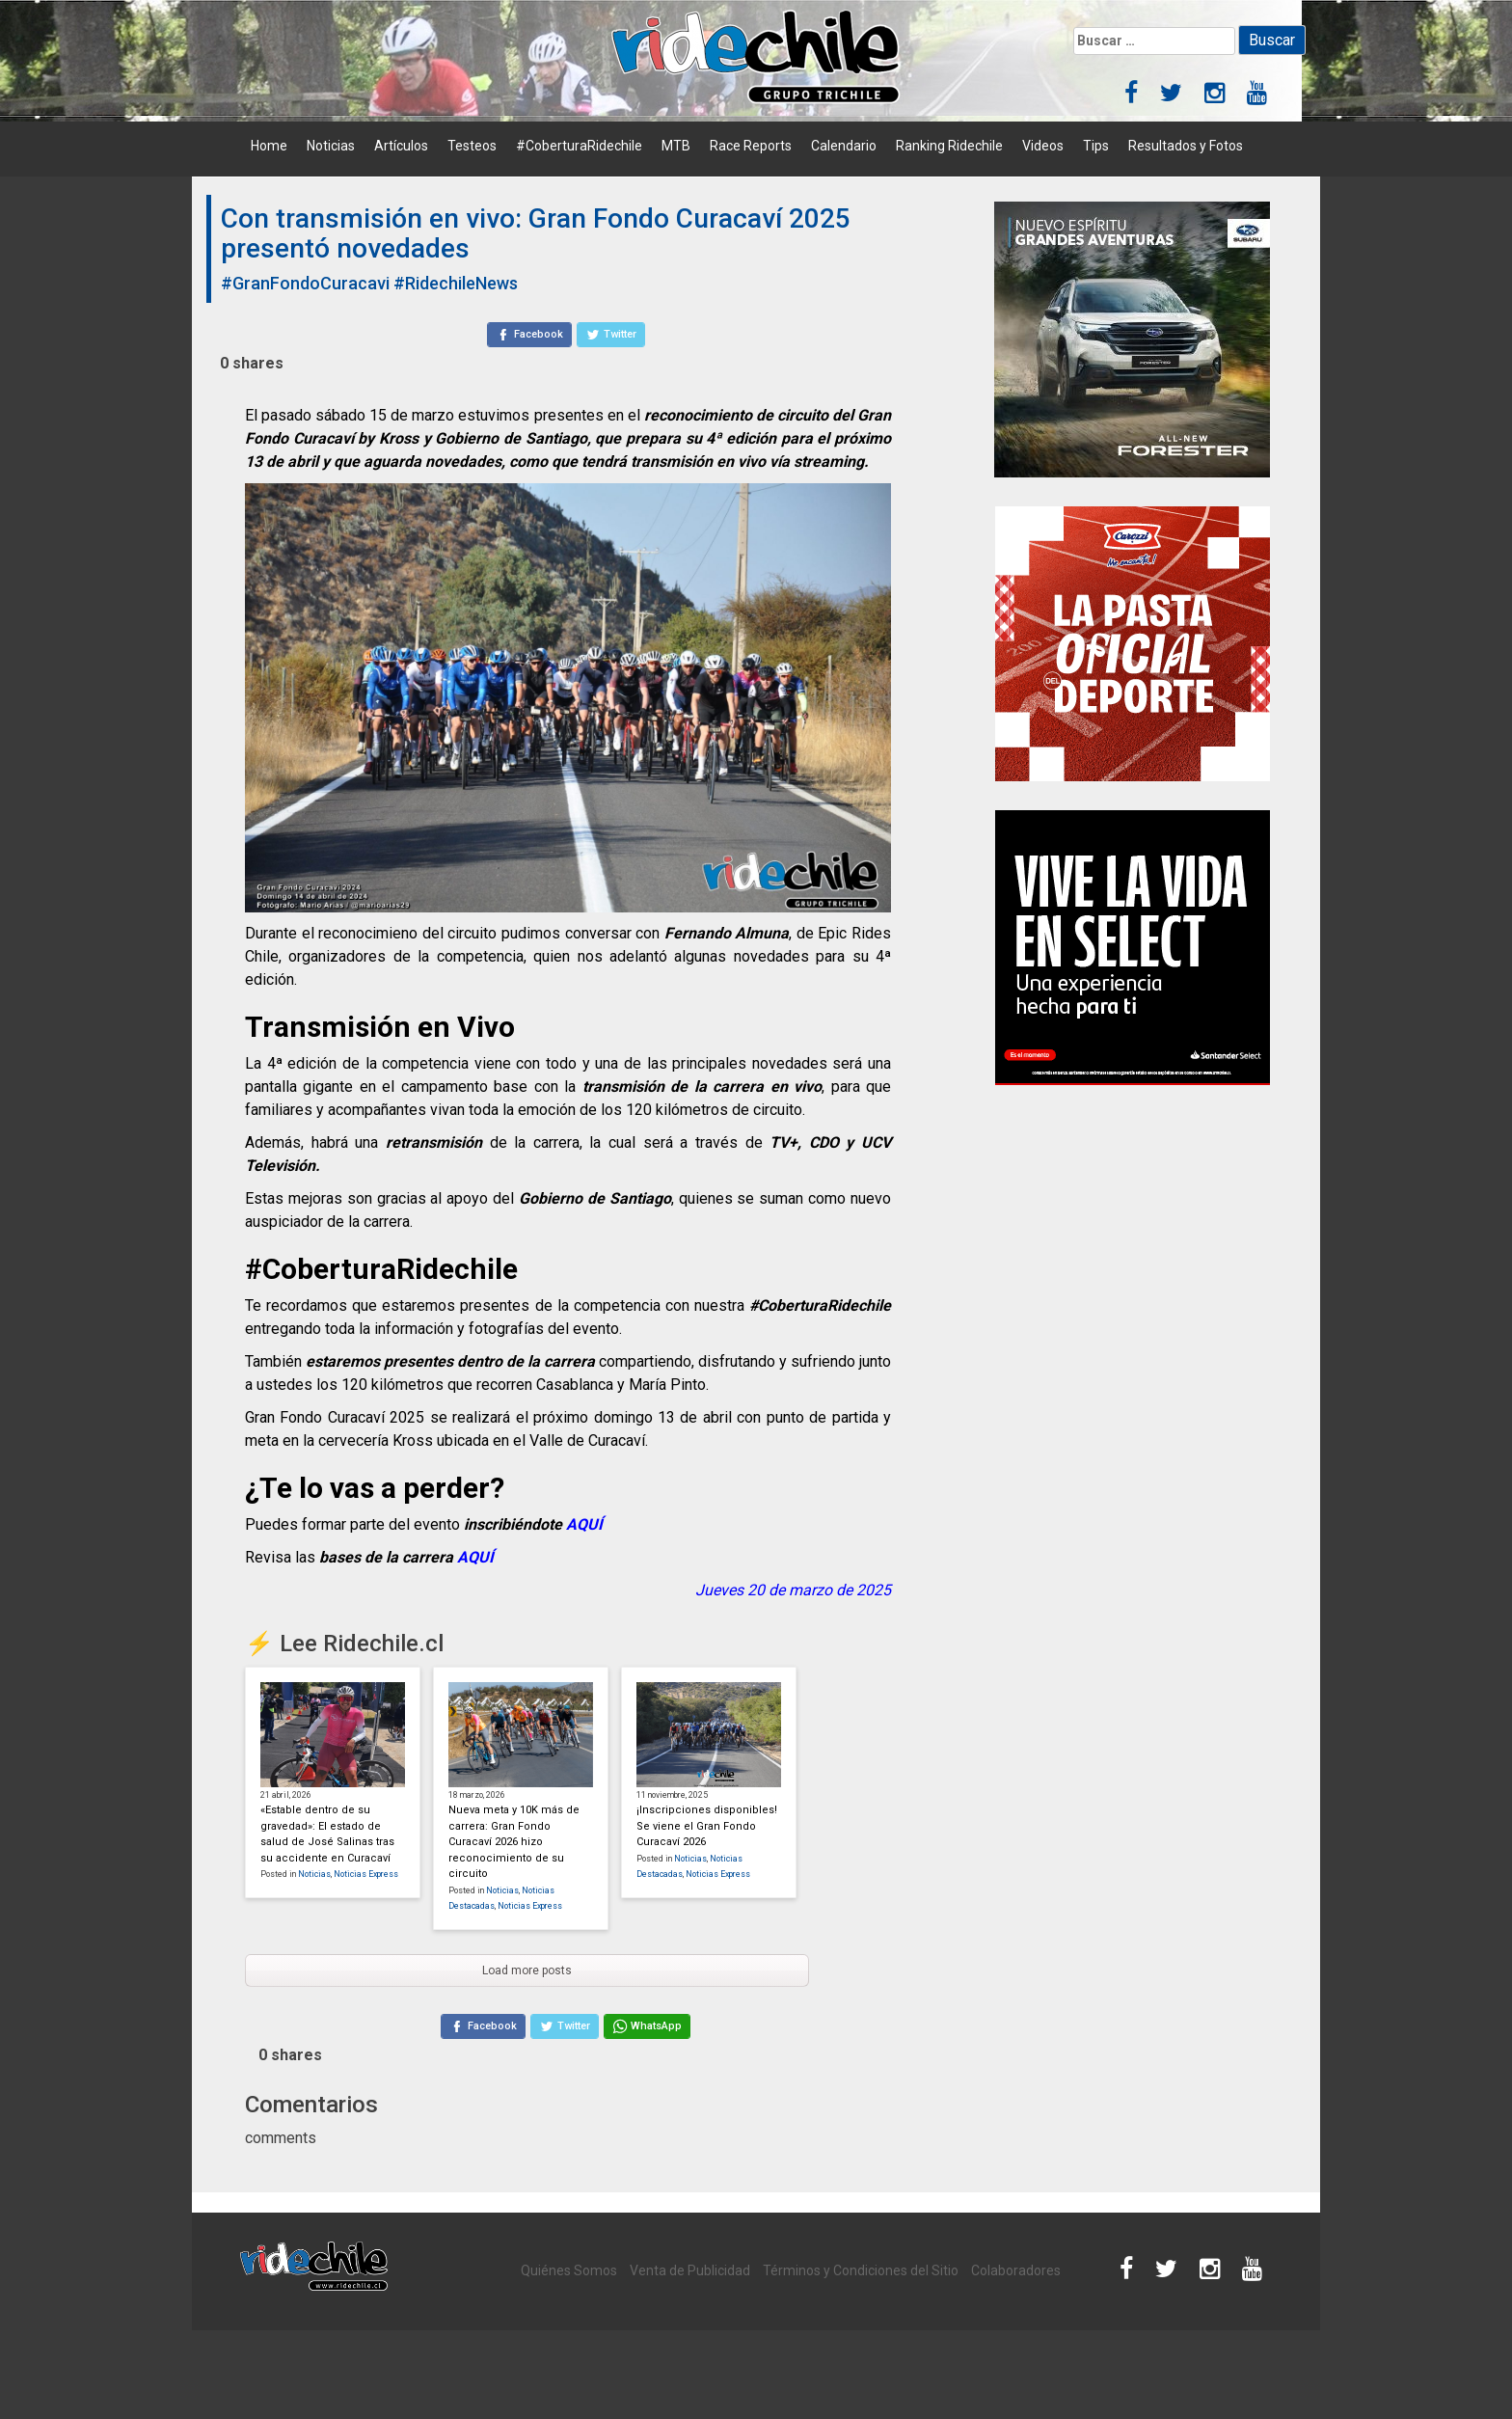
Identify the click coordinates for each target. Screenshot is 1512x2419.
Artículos (401, 145)
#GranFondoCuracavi (305, 283)
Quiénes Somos (569, 2270)
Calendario (844, 145)
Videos (1043, 145)
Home (269, 145)
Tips (1096, 145)
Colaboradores (1016, 2270)
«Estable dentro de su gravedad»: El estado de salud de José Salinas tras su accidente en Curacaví (327, 1834)
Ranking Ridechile (949, 145)
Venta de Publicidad (690, 2270)
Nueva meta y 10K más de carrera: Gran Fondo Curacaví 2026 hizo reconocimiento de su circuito (514, 1842)
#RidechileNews (455, 283)
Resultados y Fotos (1185, 145)
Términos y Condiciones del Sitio (860, 2270)
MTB (676, 145)
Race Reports (751, 145)
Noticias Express (366, 1874)
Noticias (331, 145)
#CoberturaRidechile (579, 145)
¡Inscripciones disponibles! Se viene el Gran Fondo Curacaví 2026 (706, 1826)
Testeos (472, 145)
